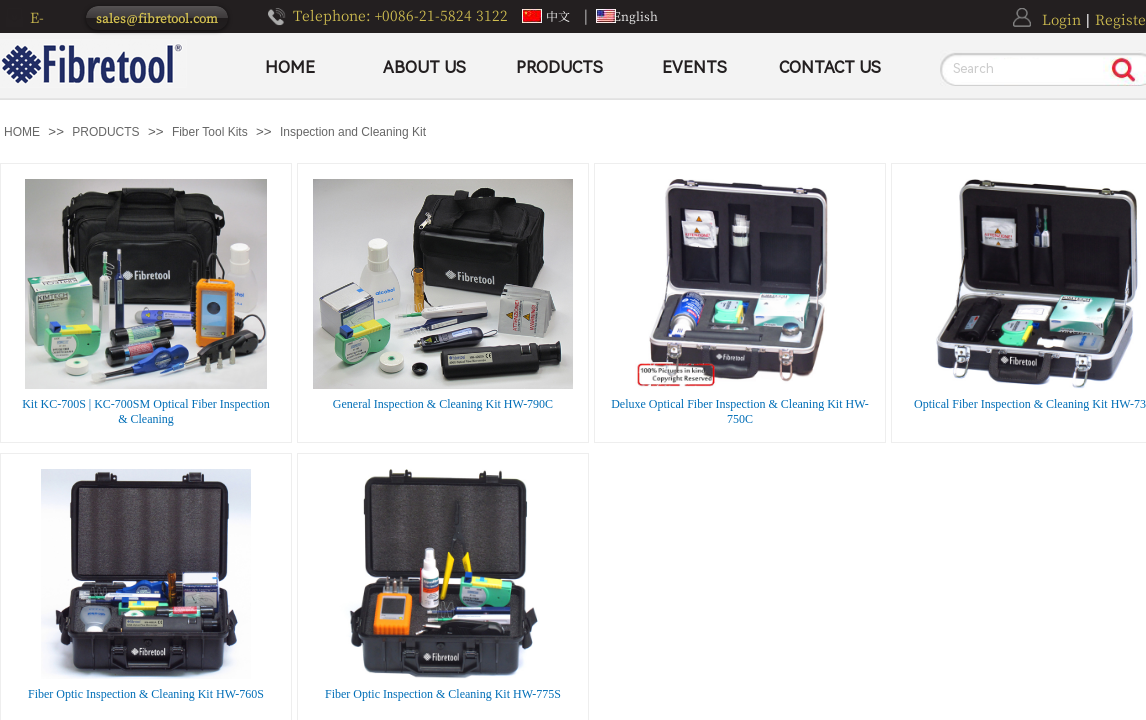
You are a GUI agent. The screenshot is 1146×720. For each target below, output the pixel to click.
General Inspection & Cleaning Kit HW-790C (443, 404)
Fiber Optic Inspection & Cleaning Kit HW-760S (146, 694)
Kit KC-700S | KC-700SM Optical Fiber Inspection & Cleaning (146, 411)
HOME (290, 67)
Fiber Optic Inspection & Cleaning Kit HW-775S (443, 694)
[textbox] (1022, 69)
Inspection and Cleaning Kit (353, 132)
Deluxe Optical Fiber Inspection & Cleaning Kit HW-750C (740, 411)
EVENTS (694, 67)
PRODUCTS (559, 67)
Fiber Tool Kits (210, 132)
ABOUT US (424, 67)
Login (1061, 19)
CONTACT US (830, 67)
